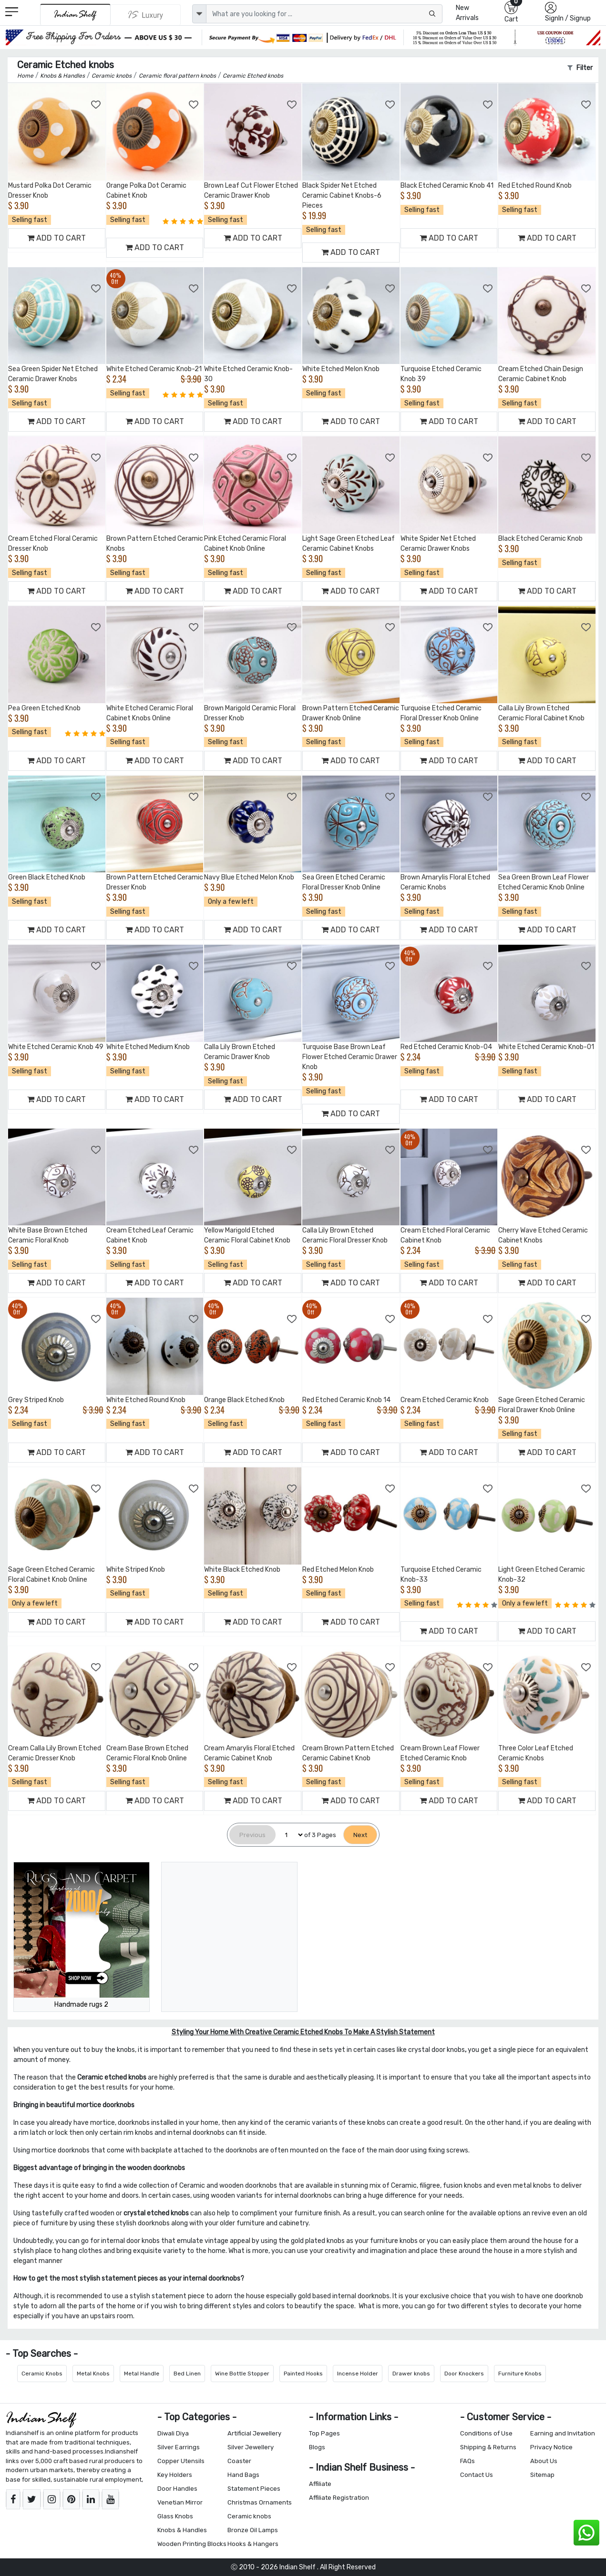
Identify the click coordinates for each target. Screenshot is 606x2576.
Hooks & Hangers (252, 2543)
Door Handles (177, 2488)
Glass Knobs (175, 2516)
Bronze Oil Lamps (252, 2530)
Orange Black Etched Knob (244, 1400)
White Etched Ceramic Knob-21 (154, 369)
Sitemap (542, 2474)
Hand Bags (243, 2474)
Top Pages (324, 2433)
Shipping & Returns (488, 2447)
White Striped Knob (135, 1570)
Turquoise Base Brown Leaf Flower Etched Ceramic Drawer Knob (349, 1057)
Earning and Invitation (562, 2433)
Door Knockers (464, 2373)
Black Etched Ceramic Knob (540, 539)
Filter (580, 68)
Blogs (317, 2447)
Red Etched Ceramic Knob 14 (346, 1400)
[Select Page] (290, 1835)
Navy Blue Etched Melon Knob (249, 877)
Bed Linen (187, 2373)
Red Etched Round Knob (535, 186)
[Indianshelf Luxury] (146, 14)
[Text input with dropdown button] (324, 13)
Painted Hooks (303, 2373)
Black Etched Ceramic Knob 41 (447, 186)
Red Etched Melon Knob (338, 1570)
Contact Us (476, 2474)
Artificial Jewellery (254, 2433)
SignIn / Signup (568, 18)
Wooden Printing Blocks (191, 2543)
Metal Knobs (93, 2373)
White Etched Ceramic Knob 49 (55, 1047)
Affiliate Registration (339, 2497)
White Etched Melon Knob (341, 369)
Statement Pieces (253, 2488)
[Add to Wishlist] (96, 105)
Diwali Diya (173, 2433)
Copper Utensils (181, 2461)
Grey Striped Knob (36, 1400)
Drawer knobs (411, 2373)
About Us (543, 2461)
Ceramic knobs (249, 2516)
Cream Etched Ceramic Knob (445, 1400)
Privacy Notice (551, 2447)
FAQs (467, 2461)
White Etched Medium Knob (148, 1047)
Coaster (239, 2461)
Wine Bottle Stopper (242, 2373)
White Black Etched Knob (242, 1570)
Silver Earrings (178, 2447)
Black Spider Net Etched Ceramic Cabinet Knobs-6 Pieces (341, 196)
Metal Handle (141, 2373)
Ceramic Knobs (41, 2373)
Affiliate (320, 2483)
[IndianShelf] (75, 14)
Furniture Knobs (520, 2373)
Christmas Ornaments (259, 2502)
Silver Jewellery (250, 2447)
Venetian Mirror (180, 2502)
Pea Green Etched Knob (44, 708)
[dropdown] (199, 13)
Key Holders (174, 2474)
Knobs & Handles (182, 2530)
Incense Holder (357, 2373)
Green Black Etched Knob (46, 877)
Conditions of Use (486, 2433)
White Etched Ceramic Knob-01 (546, 1047)
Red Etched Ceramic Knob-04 (446, 1047)
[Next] (360, 1835)
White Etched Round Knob (145, 1400)
